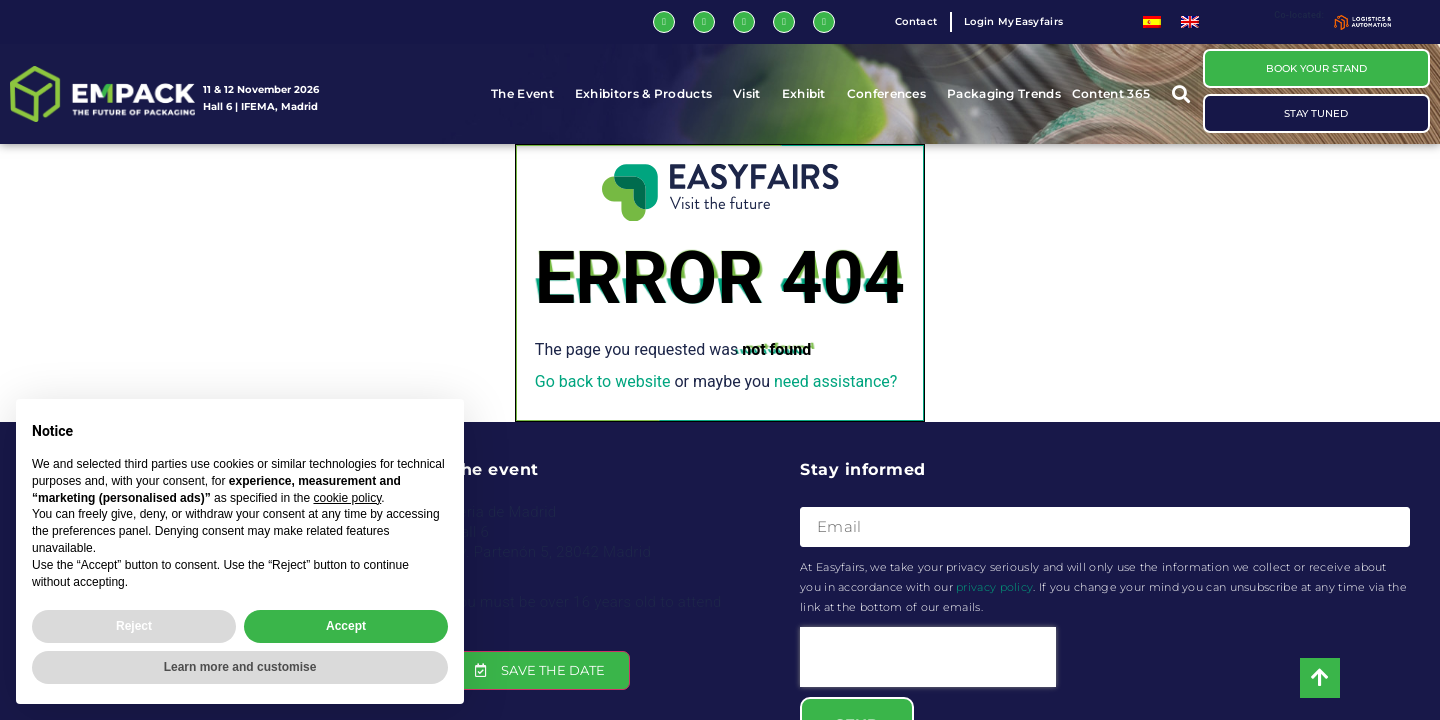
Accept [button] (346, 626)
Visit (752, 94)
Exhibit (809, 94)
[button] (1181, 94)
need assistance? (835, 381)
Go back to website (603, 381)
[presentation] (928, 657)
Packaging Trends (1004, 93)
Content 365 (1116, 94)
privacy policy (994, 587)
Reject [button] (134, 626)
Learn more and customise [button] (240, 667)
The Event (527, 94)
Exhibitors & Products (648, 94)
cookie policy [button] (347, 498)
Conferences (891, 94)
